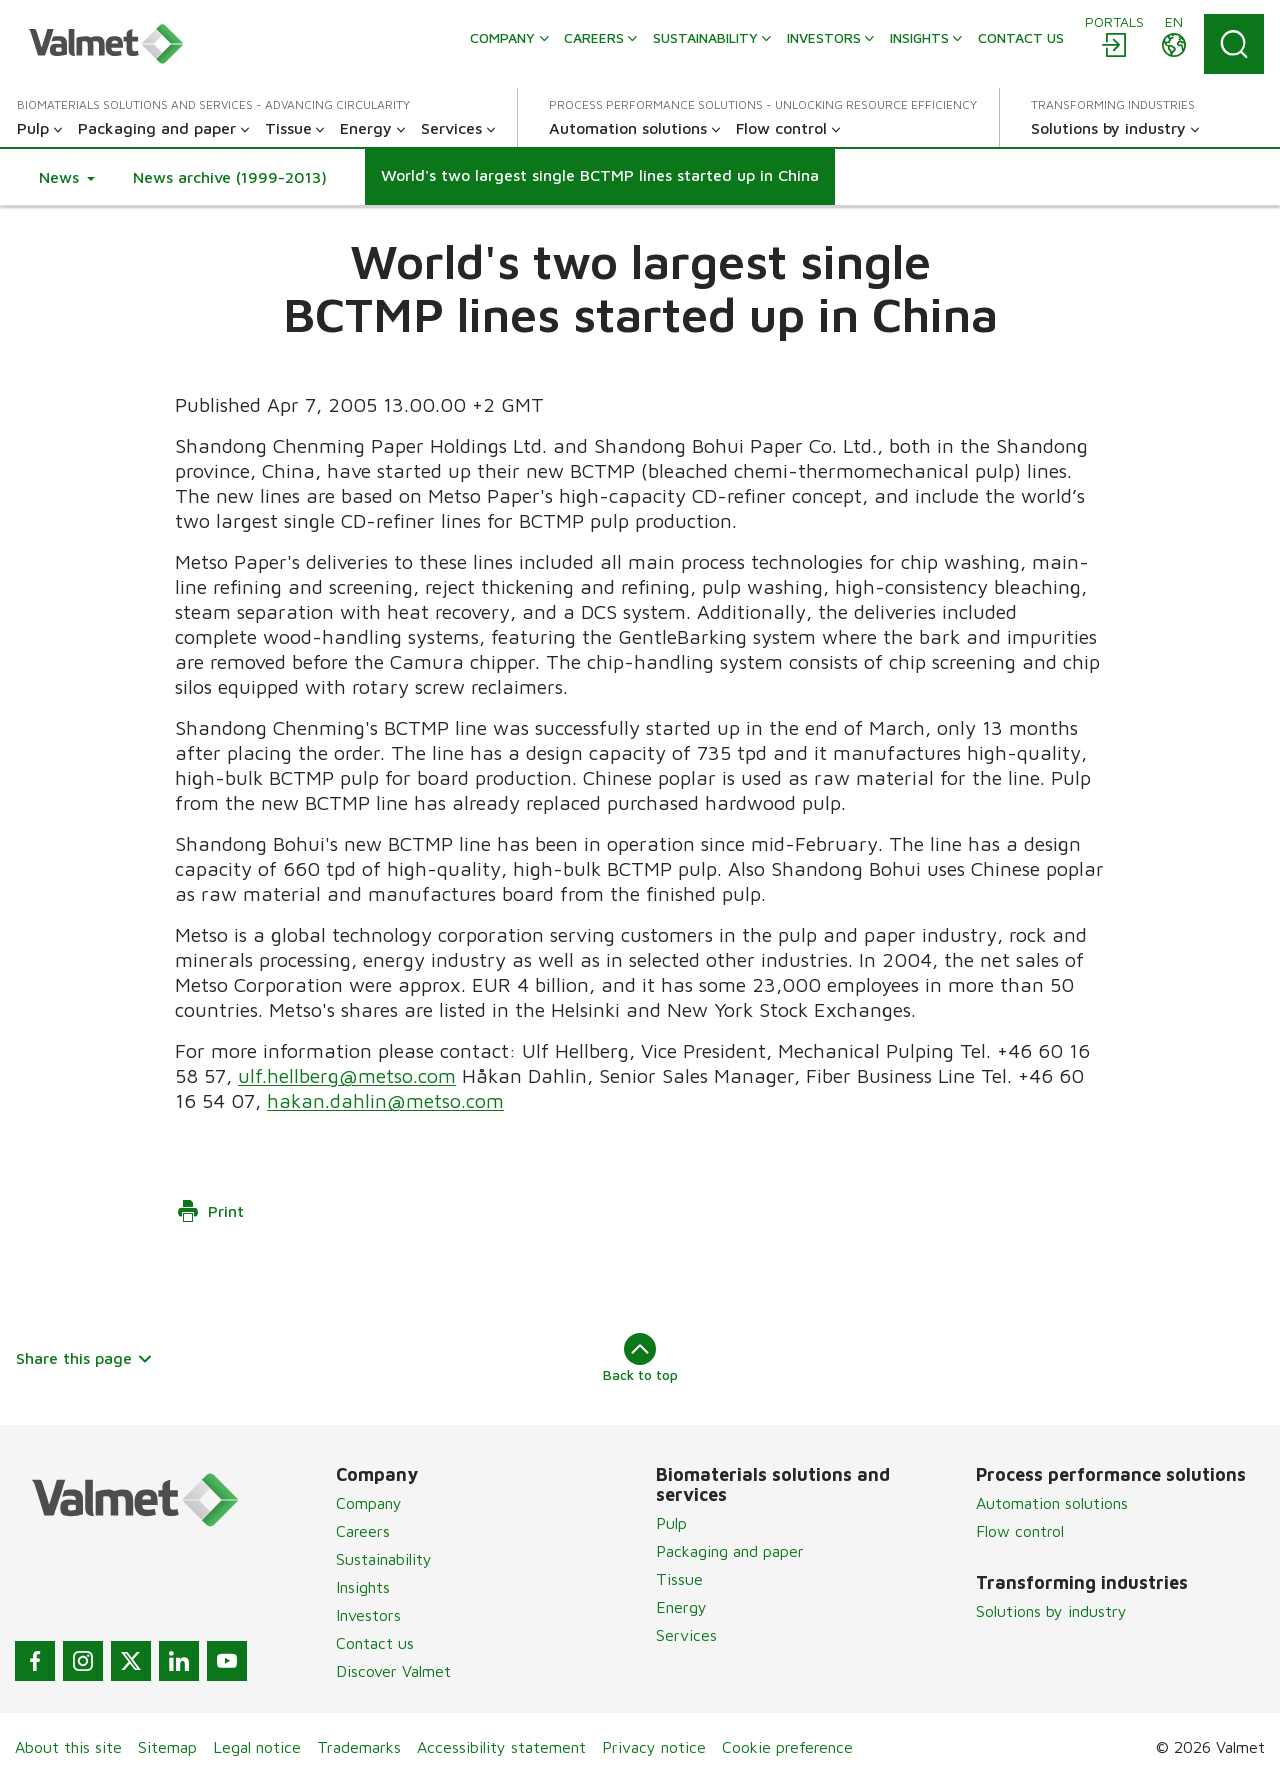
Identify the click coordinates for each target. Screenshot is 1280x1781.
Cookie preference (787, 1747)
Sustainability (384, 1559)
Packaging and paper (730, 1551)
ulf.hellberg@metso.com (347, 1075)
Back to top (640, 1358)
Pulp (671, 1523)
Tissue (679, 1579)
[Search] (1234, 44)
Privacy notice (654, 1747)
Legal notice (257, 1747)
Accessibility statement (501, 1747)
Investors (368, 1615)
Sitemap (167, 1747)
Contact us (375, 1643)
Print (210, 1211)
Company (369, 1503)
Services (686, 1635)
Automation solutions (1052, 1503)
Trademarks (359, 1747)
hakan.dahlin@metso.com (385, 1100)
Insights (363, 1587)
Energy (681, 1607)
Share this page (84, 1358)
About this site (68, 1747)
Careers (363, 1531)
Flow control (1020, 1531)
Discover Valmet (393, 1671)
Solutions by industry (1051, 1611)
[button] (67, 177)
